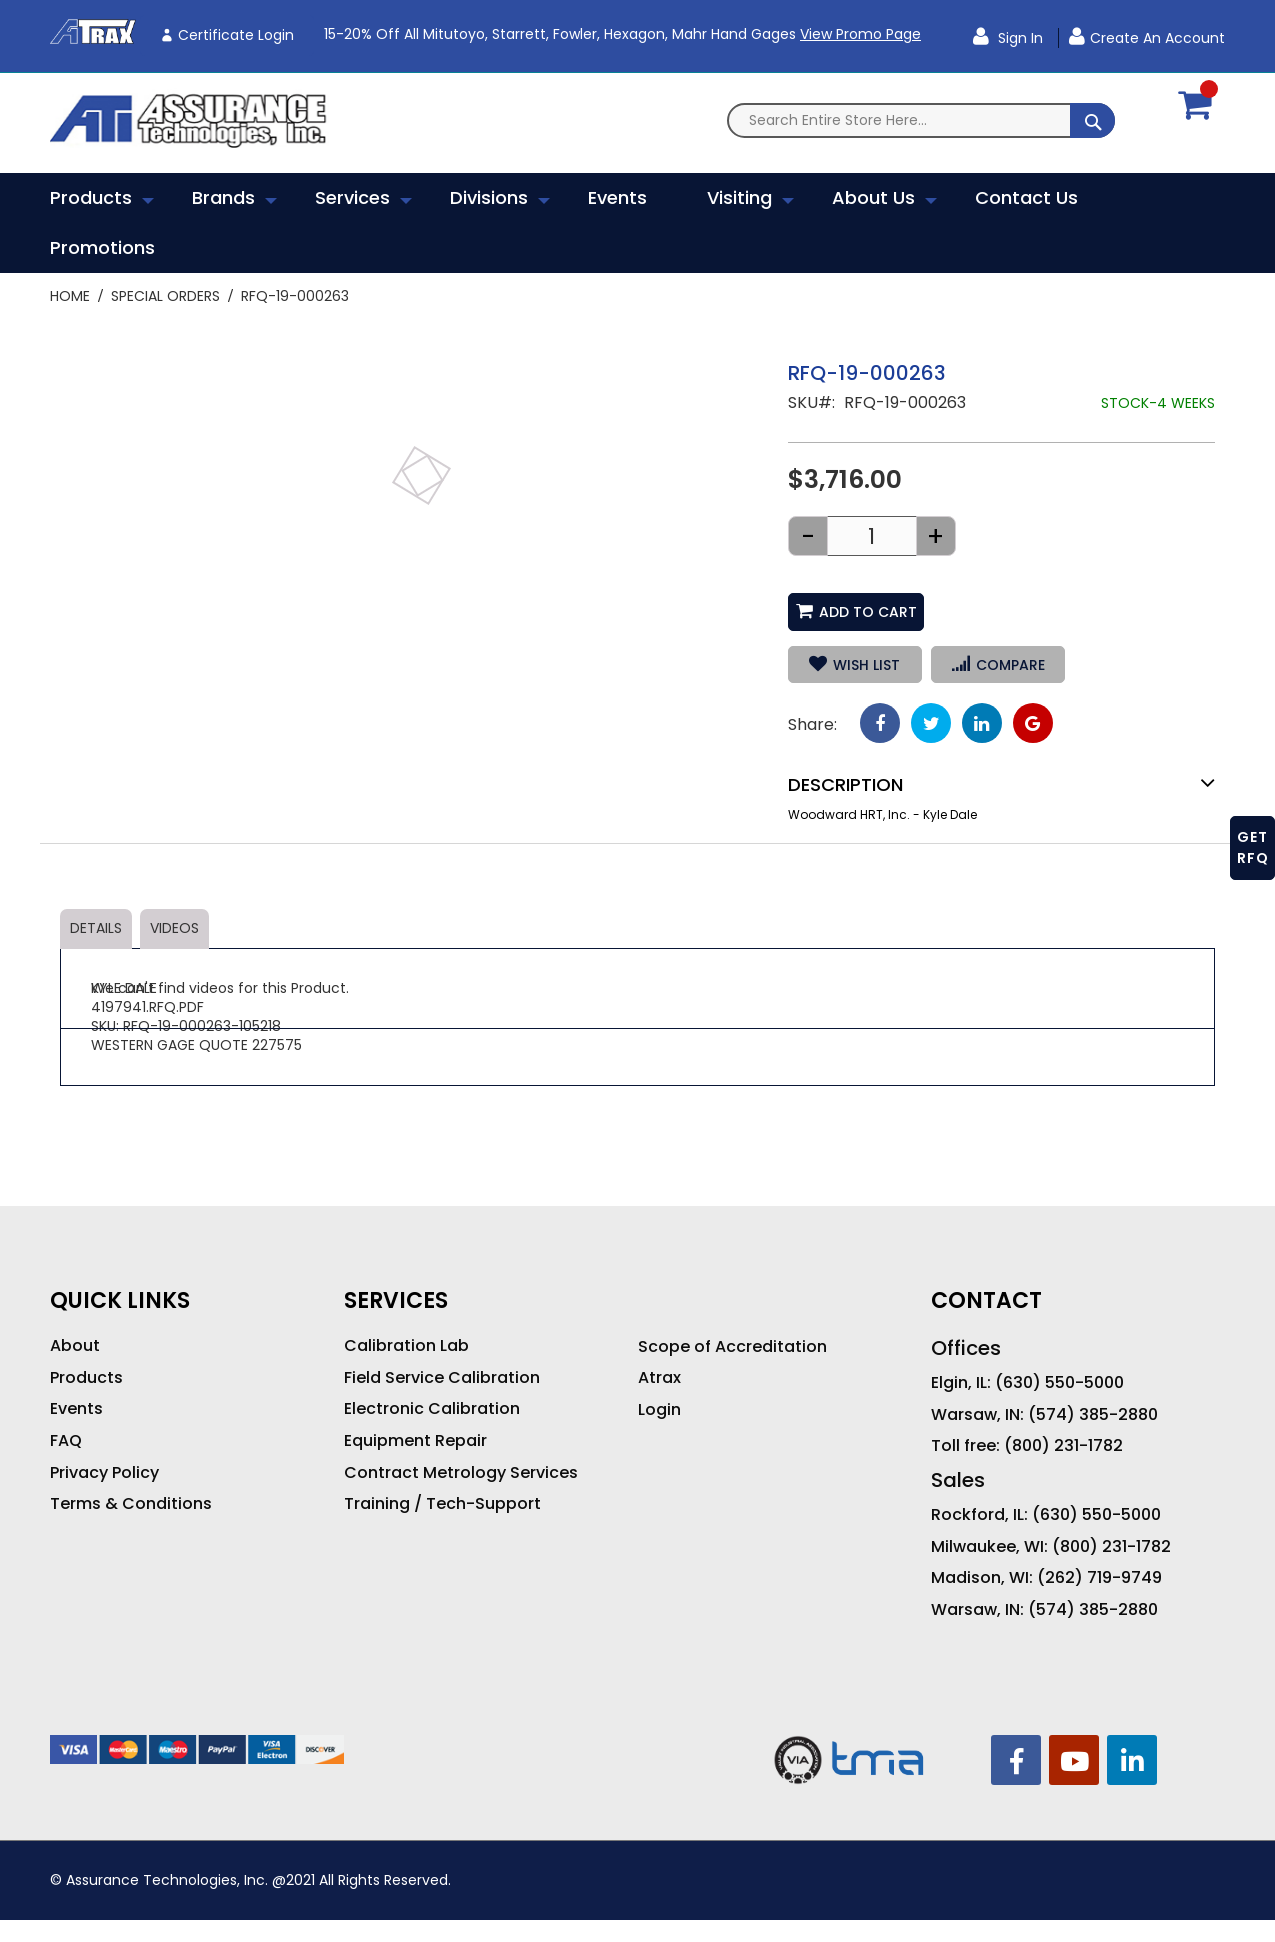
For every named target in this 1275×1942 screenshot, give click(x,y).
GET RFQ (1253, 847)
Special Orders (165, 296)
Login (659, 1410)
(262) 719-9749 (1099, 1578)
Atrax (659, 1378)
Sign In (1018, 38)
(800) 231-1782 (1063, 1446)
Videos (174, 928)
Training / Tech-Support (442, 1504)
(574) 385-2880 (1093, 1415)
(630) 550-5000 (1059, 1383)
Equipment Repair (415, 1441)
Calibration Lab (406, 1346)
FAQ (66, 1441)
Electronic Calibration (432, 1409)
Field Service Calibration (442, 1378)
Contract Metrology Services (461, 1473)
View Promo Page (860, 34)
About (75, 1346)
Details (96, 928)
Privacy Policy (104, 1473)
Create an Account (1157, 38)
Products (86, 1378)
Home (70, 296)
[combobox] (921, 120)
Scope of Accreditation (732, 1347)
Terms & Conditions (131, 1504)
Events (76, 1409)
